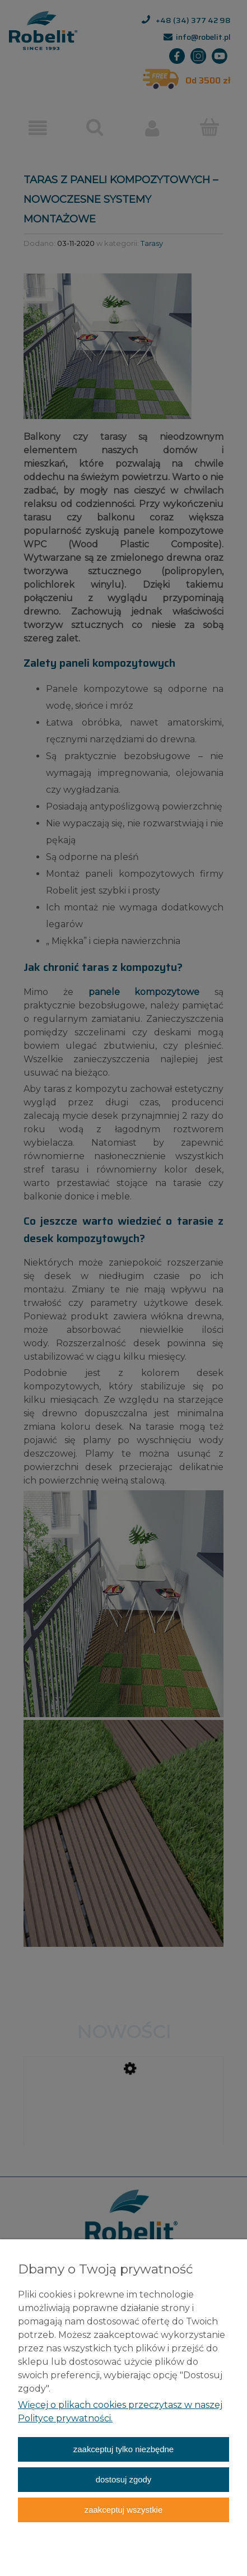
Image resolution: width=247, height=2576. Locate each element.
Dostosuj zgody (124, 2479)
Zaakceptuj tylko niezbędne (123, 2449)
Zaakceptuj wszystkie (123, 2509)
